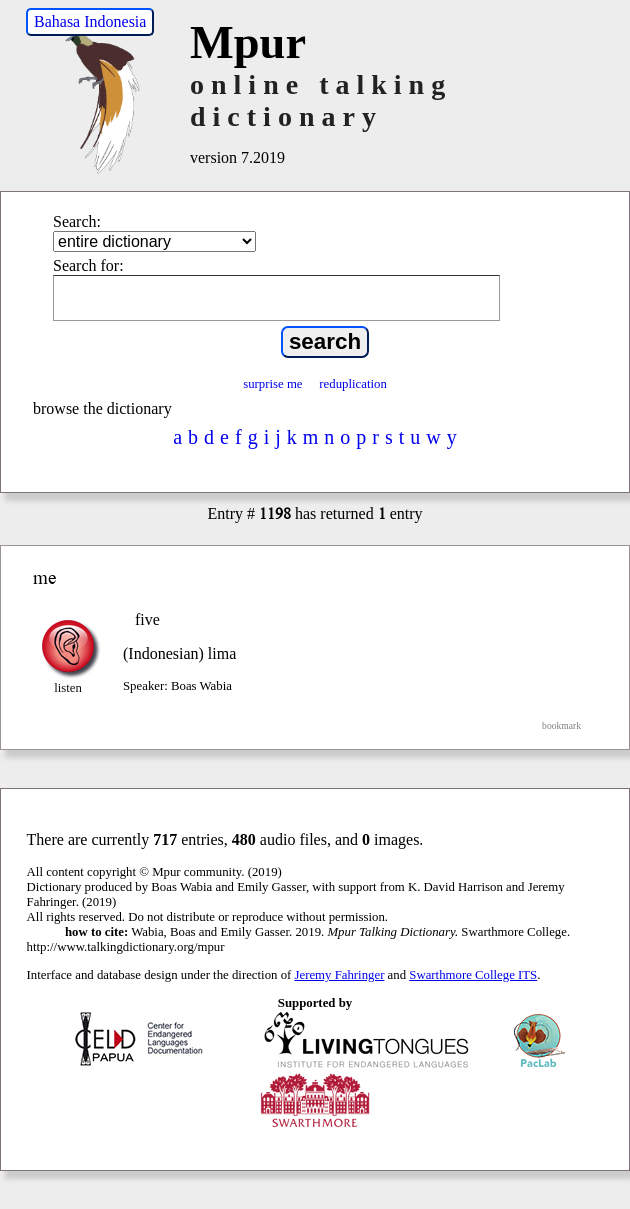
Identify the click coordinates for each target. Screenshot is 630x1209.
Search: (77, 221)
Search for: (88, 265)
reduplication (353, 384)
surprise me (272, 384)
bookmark (561, 725)
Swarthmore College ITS (473, 975)
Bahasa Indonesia (90, 21)
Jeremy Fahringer (340, 975)
